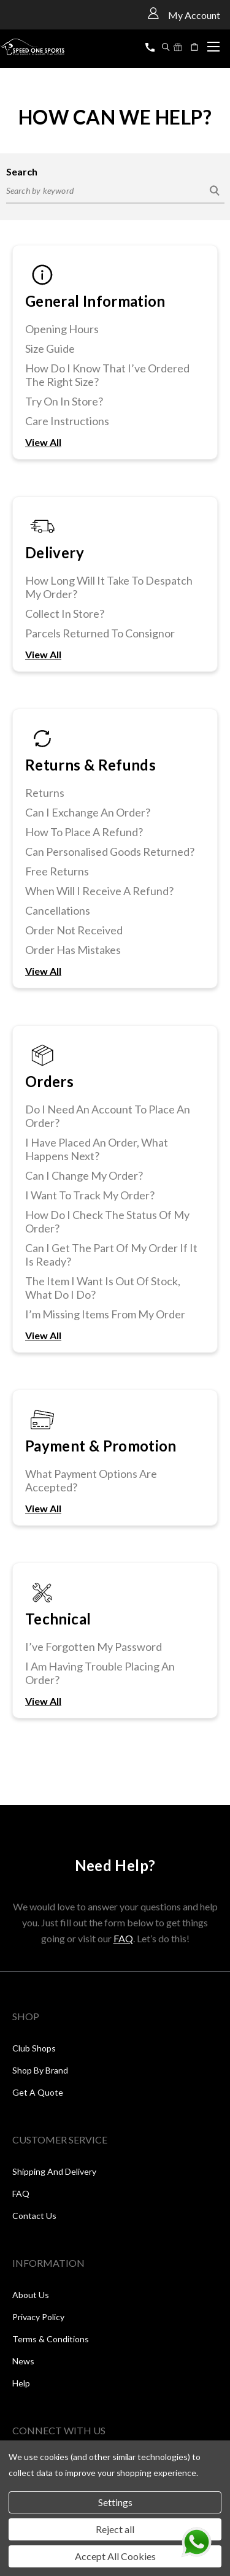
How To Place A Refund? (84, 832)
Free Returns (57, 871)
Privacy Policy (38, 2317)
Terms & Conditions (50, 2339)
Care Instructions (67, 421)
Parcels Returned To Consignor (100, 633)
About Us (30, 2295)
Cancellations (57, 910)
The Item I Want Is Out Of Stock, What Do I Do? (102, 1287)
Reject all (115, 2529)
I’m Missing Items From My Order (105, 1314)
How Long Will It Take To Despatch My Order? (109, 587)
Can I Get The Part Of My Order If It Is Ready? (111, 1254)
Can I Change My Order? (84, 1175)
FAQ (123, 1938)
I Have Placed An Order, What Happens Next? (96, 1149)
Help (21, 2383)
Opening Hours (62, 329)
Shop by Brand (40, 2070)
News (23, 2361)
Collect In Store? (64, 613)
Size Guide (50, 348)
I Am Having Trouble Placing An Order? (100, 1672)
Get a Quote (37, 2092)
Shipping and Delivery (54, 2171)
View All (43, 442)
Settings (115, 2502)
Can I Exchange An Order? (87, 812)
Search (21, 171)
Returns (44, 792)
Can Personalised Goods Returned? (109, 851)
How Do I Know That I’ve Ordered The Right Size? (107, 374)
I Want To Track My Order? (90, 1195)
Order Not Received (74, 930)
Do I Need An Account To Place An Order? (107, 1115)
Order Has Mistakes (73, 949)
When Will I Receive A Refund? (99, 891)
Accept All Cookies (115, 2556)
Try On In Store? (64, 401)
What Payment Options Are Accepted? (91, 1480)
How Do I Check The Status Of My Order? (107, 1221)
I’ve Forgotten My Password (93, 1646)
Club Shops (34, 2048)
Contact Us (34, 2215)
